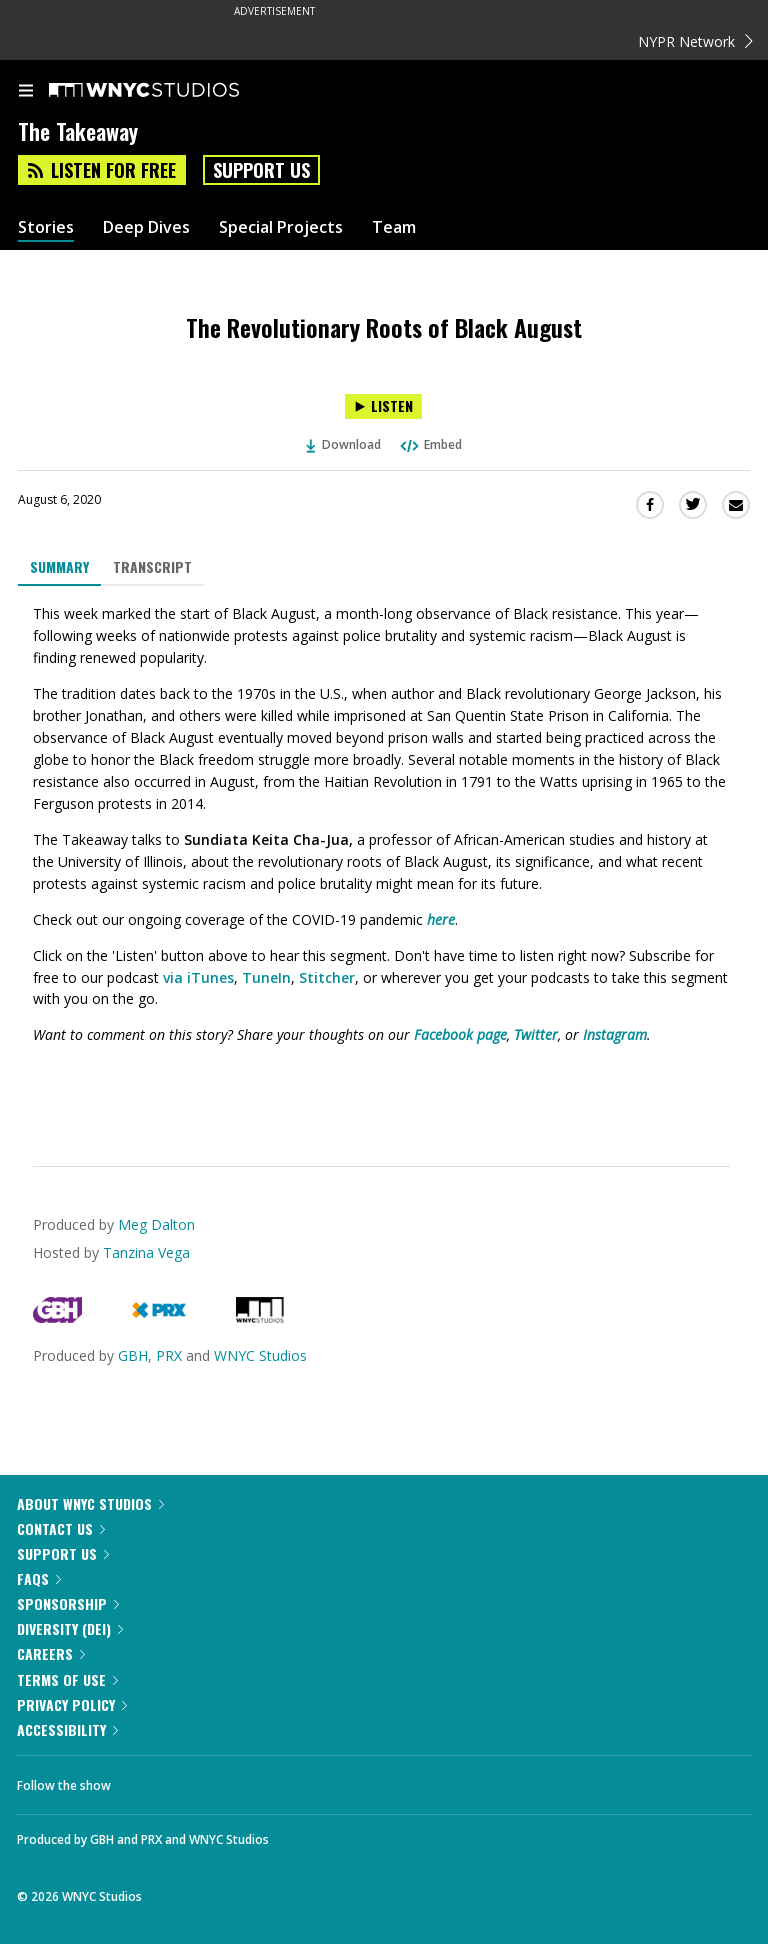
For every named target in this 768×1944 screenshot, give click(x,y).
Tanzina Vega (146, 1252)
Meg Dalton (156, 1224)
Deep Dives (146, 227)
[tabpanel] (384, 860)
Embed (430, 444)
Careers (51, 1653)
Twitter (536, 1034)
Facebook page (460, 1034)
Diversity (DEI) (70, 1628)
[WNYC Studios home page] (169, 91)
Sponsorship (68, 1603)
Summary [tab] (59, 566)
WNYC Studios (260, 1355)
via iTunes (198, 977)
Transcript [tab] (152, 566)
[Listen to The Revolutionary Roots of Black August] (383, 406)
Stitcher (327, 977)
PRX (169, 1355)
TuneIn (266, 977)
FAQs (39, 1578)
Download (344, 444)
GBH (133, 1355)
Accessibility (67, 1729)
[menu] (26, 92)
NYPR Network (695, 41)
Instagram (615, 1034)
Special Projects (281, 227)
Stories (46, 227)
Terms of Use (67, 1679)
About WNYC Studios (90, 1503)
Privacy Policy (72, 1704)
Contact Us (61, 1528)
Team (394, 227)
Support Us (261, 170)
